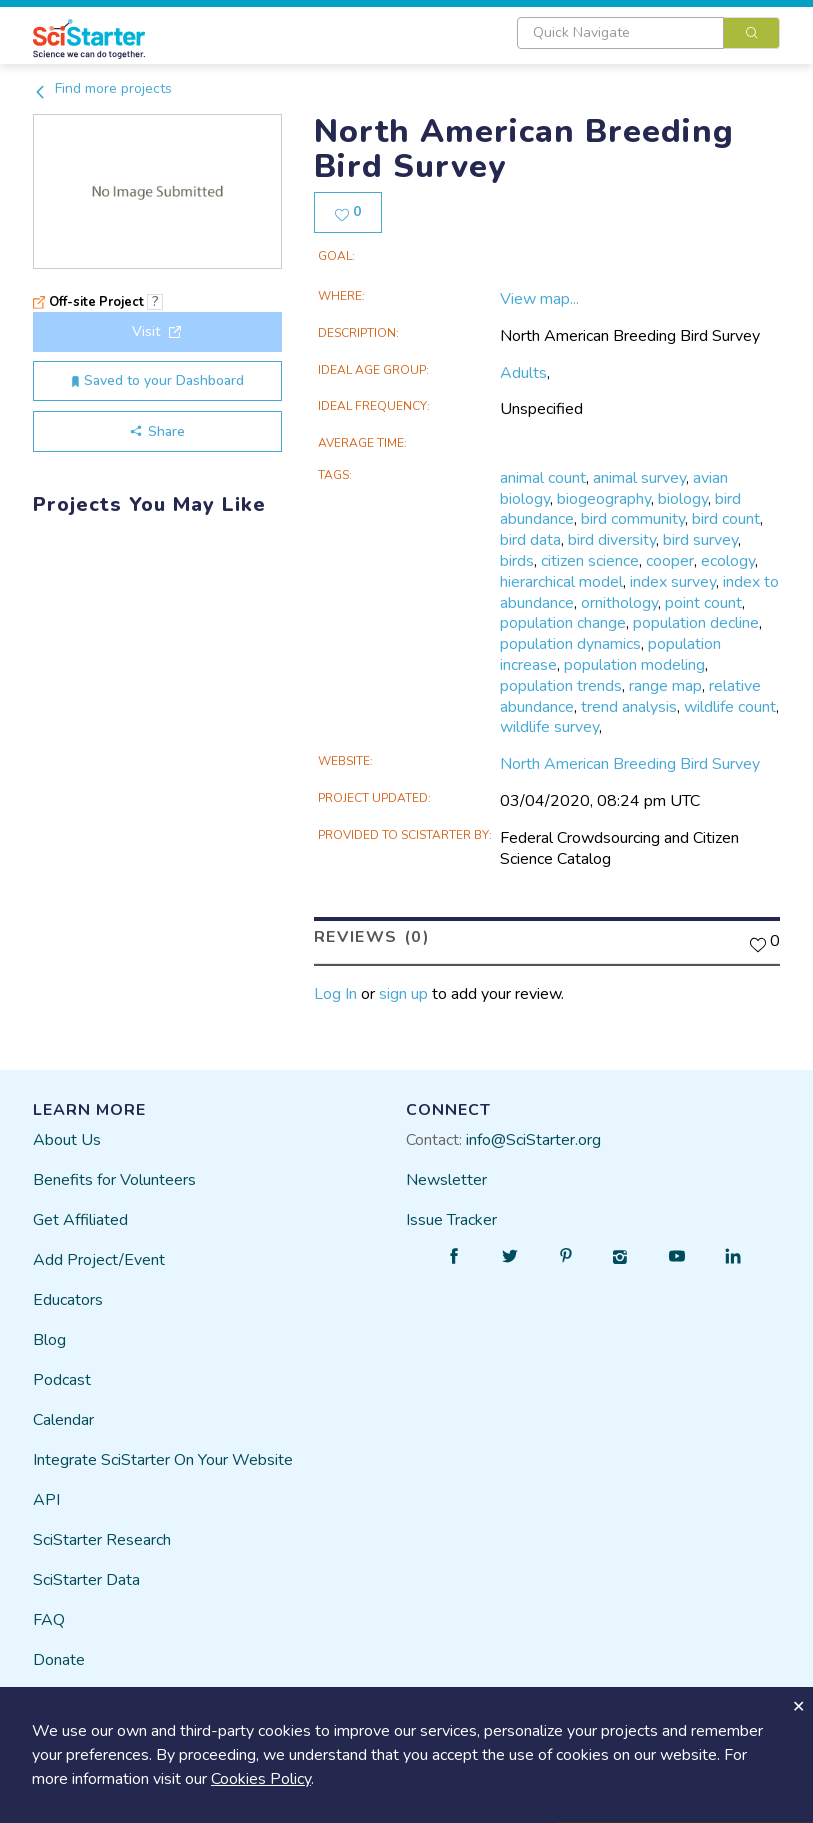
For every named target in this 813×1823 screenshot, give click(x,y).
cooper (670, 561)
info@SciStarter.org (533, 1139)
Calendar (63, 1419)
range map (665, 686)
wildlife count (730, 707)
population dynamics (570, 644)
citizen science (590, 561)
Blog (49, 1339)
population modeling (634, 665)
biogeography (604, 499)
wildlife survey (549, 727)
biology (683, 499)
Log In (335, 994)
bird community (633, 519)
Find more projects (102, 88)
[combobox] (648, 33)
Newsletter (446, 1179)
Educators (68, 1299)
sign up (403, 994)
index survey (673, 582)
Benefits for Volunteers (114, 1179)
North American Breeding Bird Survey (630, 764)
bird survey (700, 540)
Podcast (62, 1379)
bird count (726, 519)
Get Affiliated (80, 1219)
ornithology (619, 603)
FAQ (49, 1619)
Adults (523, 373)
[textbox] (620, 33)
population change (563, 623)
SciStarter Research (102, 1539)
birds (517, 561)
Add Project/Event (99, 1259)
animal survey (639, 478)
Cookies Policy (261, 1779)
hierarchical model (561, 582)
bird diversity (612, 540)
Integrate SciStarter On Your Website (163, 1459)
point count (703, 603)
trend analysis (629, 707)
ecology (728, 561)
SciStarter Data (86, 1579)
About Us (67, 1139)
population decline (696, 623)
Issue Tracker (451, 1219)
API (46, 1499)
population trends (561, 686)
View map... (539, 299)
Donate (59, 1659)
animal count (543, 478)
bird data (530, 540)
